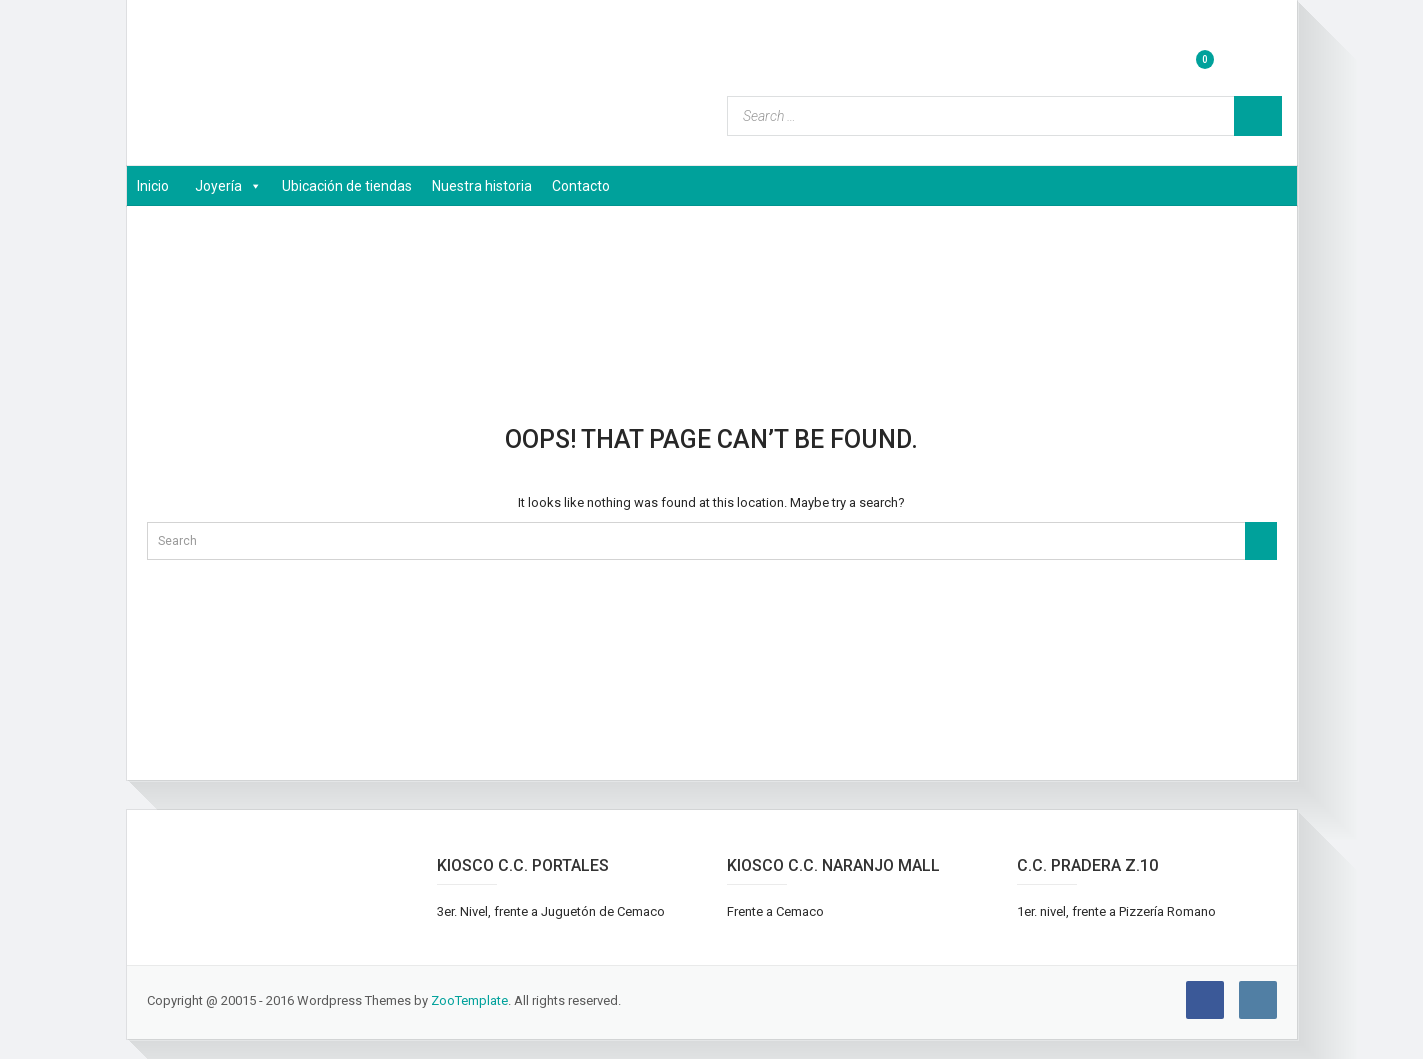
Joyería (228, 186)
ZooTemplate (469, 1000)
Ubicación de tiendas (347, 186)
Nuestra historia (482, 186)
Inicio (153, 186)
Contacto (581, 186)
